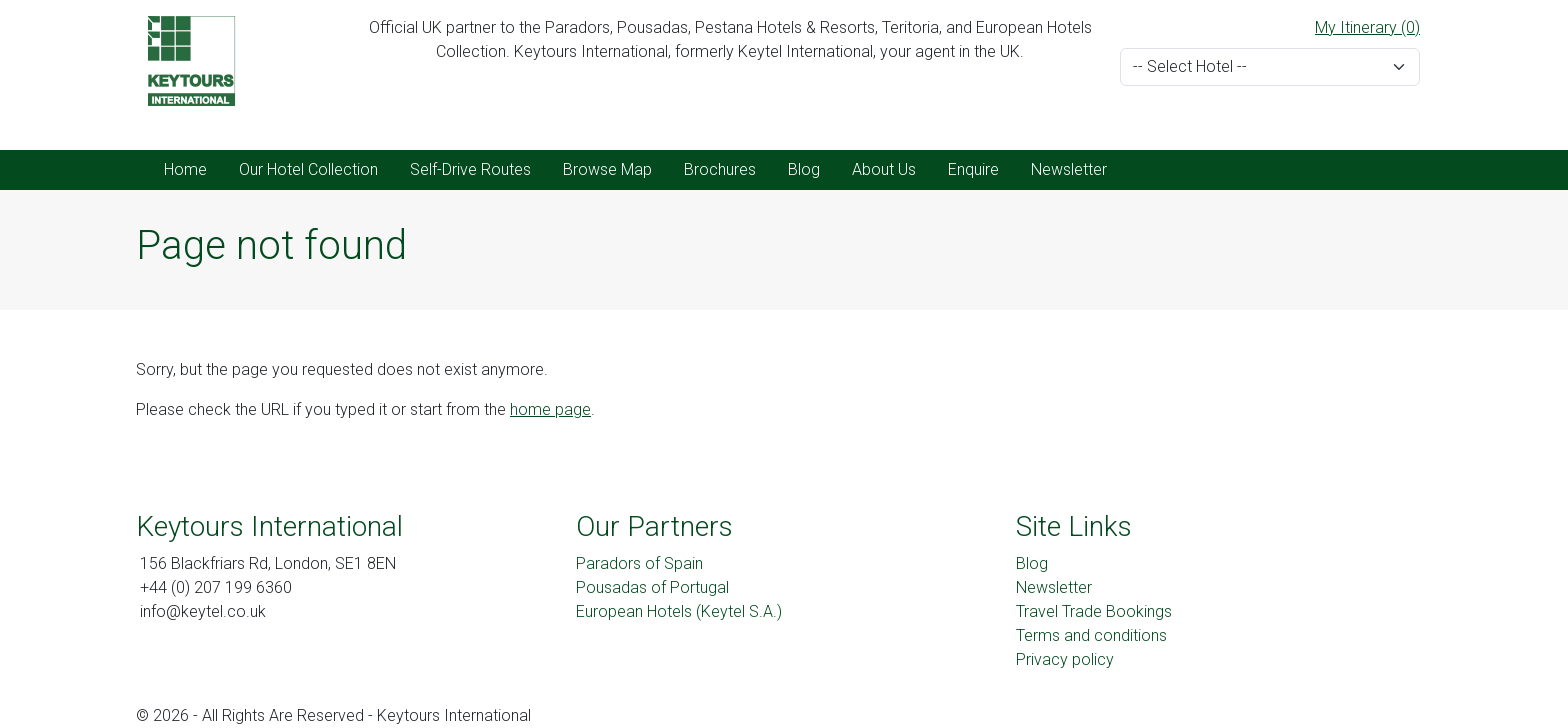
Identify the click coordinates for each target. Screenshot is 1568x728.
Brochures (720, 169)
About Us (884, 169)
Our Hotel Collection (308, 169)
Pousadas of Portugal (652, 587)
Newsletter (1069, 169)
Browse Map (607, 169)
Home (185, 169)
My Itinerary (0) (1367, 27)
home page (550, 409)
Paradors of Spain (639, 563)
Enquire (973, 169)
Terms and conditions (1091, 635)
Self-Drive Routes (470, 169)
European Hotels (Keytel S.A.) (679, 611)
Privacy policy (1065, 659)
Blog (804, 169)
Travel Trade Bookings (1094, 611)
